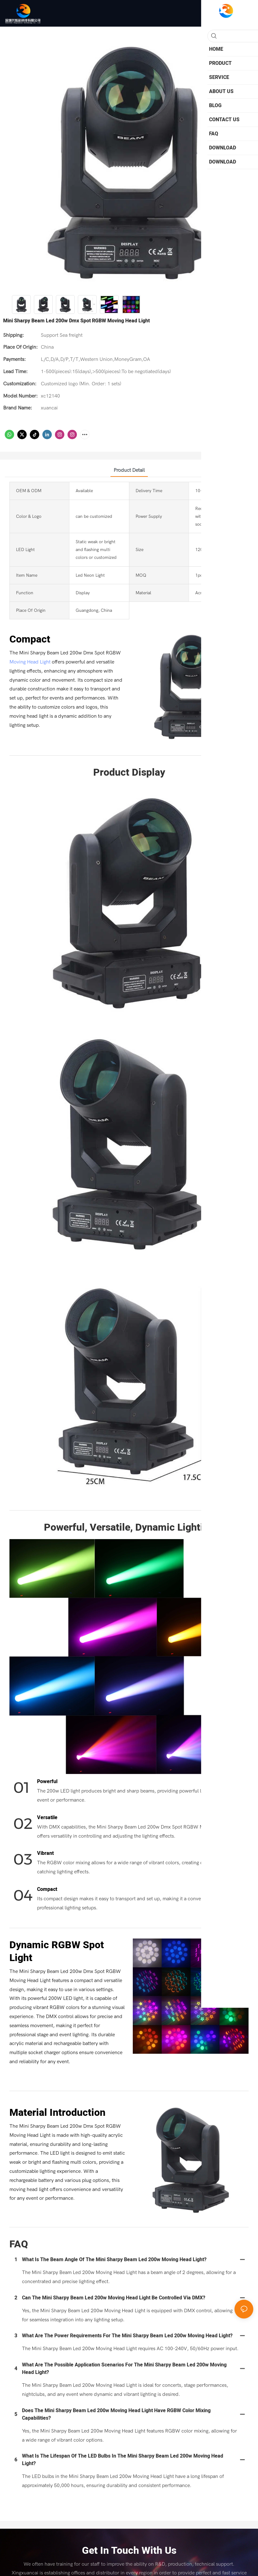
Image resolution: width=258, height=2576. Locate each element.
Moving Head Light (30, 662)
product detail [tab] (129, 470)
